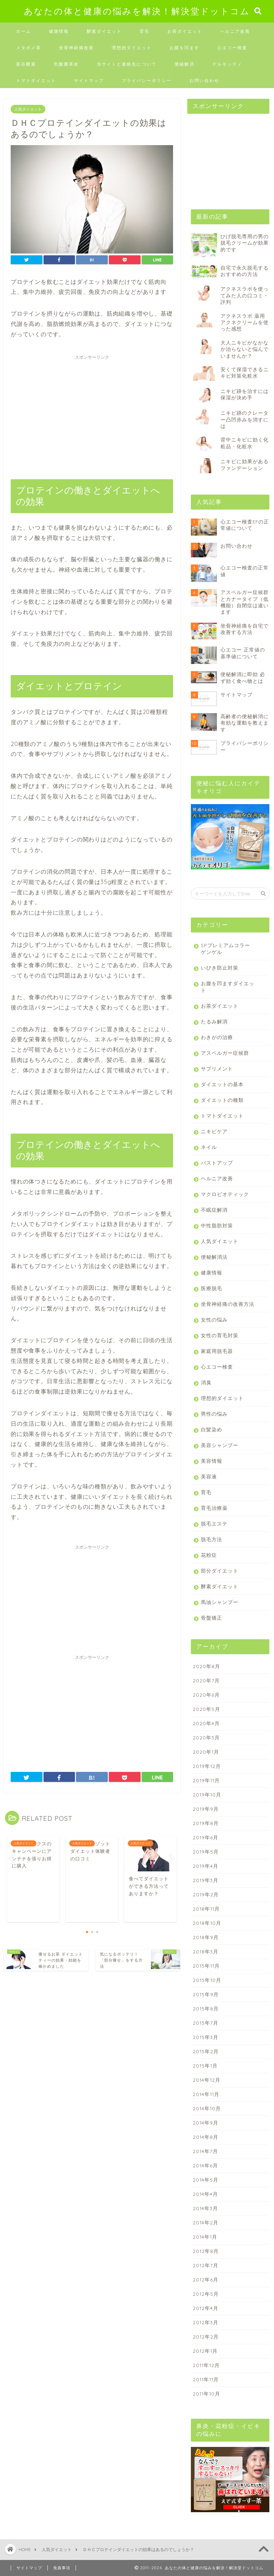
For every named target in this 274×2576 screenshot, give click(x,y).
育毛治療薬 (214, 1508)
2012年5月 (206, 2294)
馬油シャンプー (219, 1602)
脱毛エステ (214, 1523)
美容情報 (211, 1461)
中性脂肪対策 (217, 1225)
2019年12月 (207, 1766)
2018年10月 (207, 1923)
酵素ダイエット (104, 31)
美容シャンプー (219, 1445)
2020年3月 (206, 1737)
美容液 (209, 1476)
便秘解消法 (214, 1257)
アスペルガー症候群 (225, 1053)
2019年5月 (206, 1852)
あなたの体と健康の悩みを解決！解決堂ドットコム (137, 11)
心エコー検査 (232, 47)
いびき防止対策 (219, 968)
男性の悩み (214, 1414)
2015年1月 (205, 2066)
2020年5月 (206, 1709)
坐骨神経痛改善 (76, 47)
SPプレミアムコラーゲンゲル (225, 948)
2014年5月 (205, 2180)
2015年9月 (206, 1994)
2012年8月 (206, 2251)
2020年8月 (206, 1666)
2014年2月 (205, 2222)
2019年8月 (206, 1823)
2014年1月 (205, 2237)
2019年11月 (206, 1780)
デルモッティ (227, 64)
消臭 (206, 1382)
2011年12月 (206, 2365)
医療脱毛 (211, 1288)
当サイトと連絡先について (127, 64)
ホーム (23, 31)
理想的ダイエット (132, 47)
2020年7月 (206, 1680)
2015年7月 (205, 2023)
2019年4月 (205, 1866)
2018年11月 (206, 1909)
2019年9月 (206, 1809)
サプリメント (217, 1068)
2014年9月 (205, 2123)
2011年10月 (206, 2394)
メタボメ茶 (28, 47)
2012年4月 (205, 2308)
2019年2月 (206, 1894)
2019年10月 (207, 1795)
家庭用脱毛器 (217, 1351)
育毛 (144, 31)
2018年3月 (205, 1951)
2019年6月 (205, 1837)
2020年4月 (206, 1723)
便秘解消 (184, 64)
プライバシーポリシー (147, 80)
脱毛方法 (211, 1539)
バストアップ (217, 1163)
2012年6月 (205, 2279)
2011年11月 (206, 2379)
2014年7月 (205, 2151)
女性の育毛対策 (219, 1335)
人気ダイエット (28, 109)
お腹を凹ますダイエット (227, 986)
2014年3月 (205, 2208)
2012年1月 (205, 2351)
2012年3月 (205, 2322)
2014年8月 (205, 2137)
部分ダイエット (219, 1571)
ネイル (209, 1147)
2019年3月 (205, 1880)
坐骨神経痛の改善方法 (227, 1304)
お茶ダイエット (184, 31)
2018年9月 (206, 1937)
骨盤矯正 (211, 1618)
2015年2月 (206, 2051)
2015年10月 (207, 1980)
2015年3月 (205, 2037)
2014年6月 (205, 2165)
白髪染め (211, 1429)
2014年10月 (207, 2108)
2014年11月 (206, 2094)
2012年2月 (206, 2337)
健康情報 (59, 31)
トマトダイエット (36, 80)
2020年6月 (206, 1695)
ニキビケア (214, 1131)
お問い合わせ (204, 80)
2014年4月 (205, 2194)
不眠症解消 (214, 1210)
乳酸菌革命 (66, 64)
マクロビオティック (225, 1194)
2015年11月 (206, 1966)
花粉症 (209, 1555)
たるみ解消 (214, 1021)
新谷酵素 (26, 64)
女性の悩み (214, 1320)
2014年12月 (206, 2080)
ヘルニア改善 (235, 31)
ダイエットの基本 (222, 1084)
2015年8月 (206, 2008)
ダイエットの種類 (222, 1100)
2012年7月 (205, 2265)
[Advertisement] (92, 413)
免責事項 (61, 2567)
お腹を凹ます (184, 47)
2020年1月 (206, 1752)
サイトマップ (89, 80)
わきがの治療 (217, 1037)
